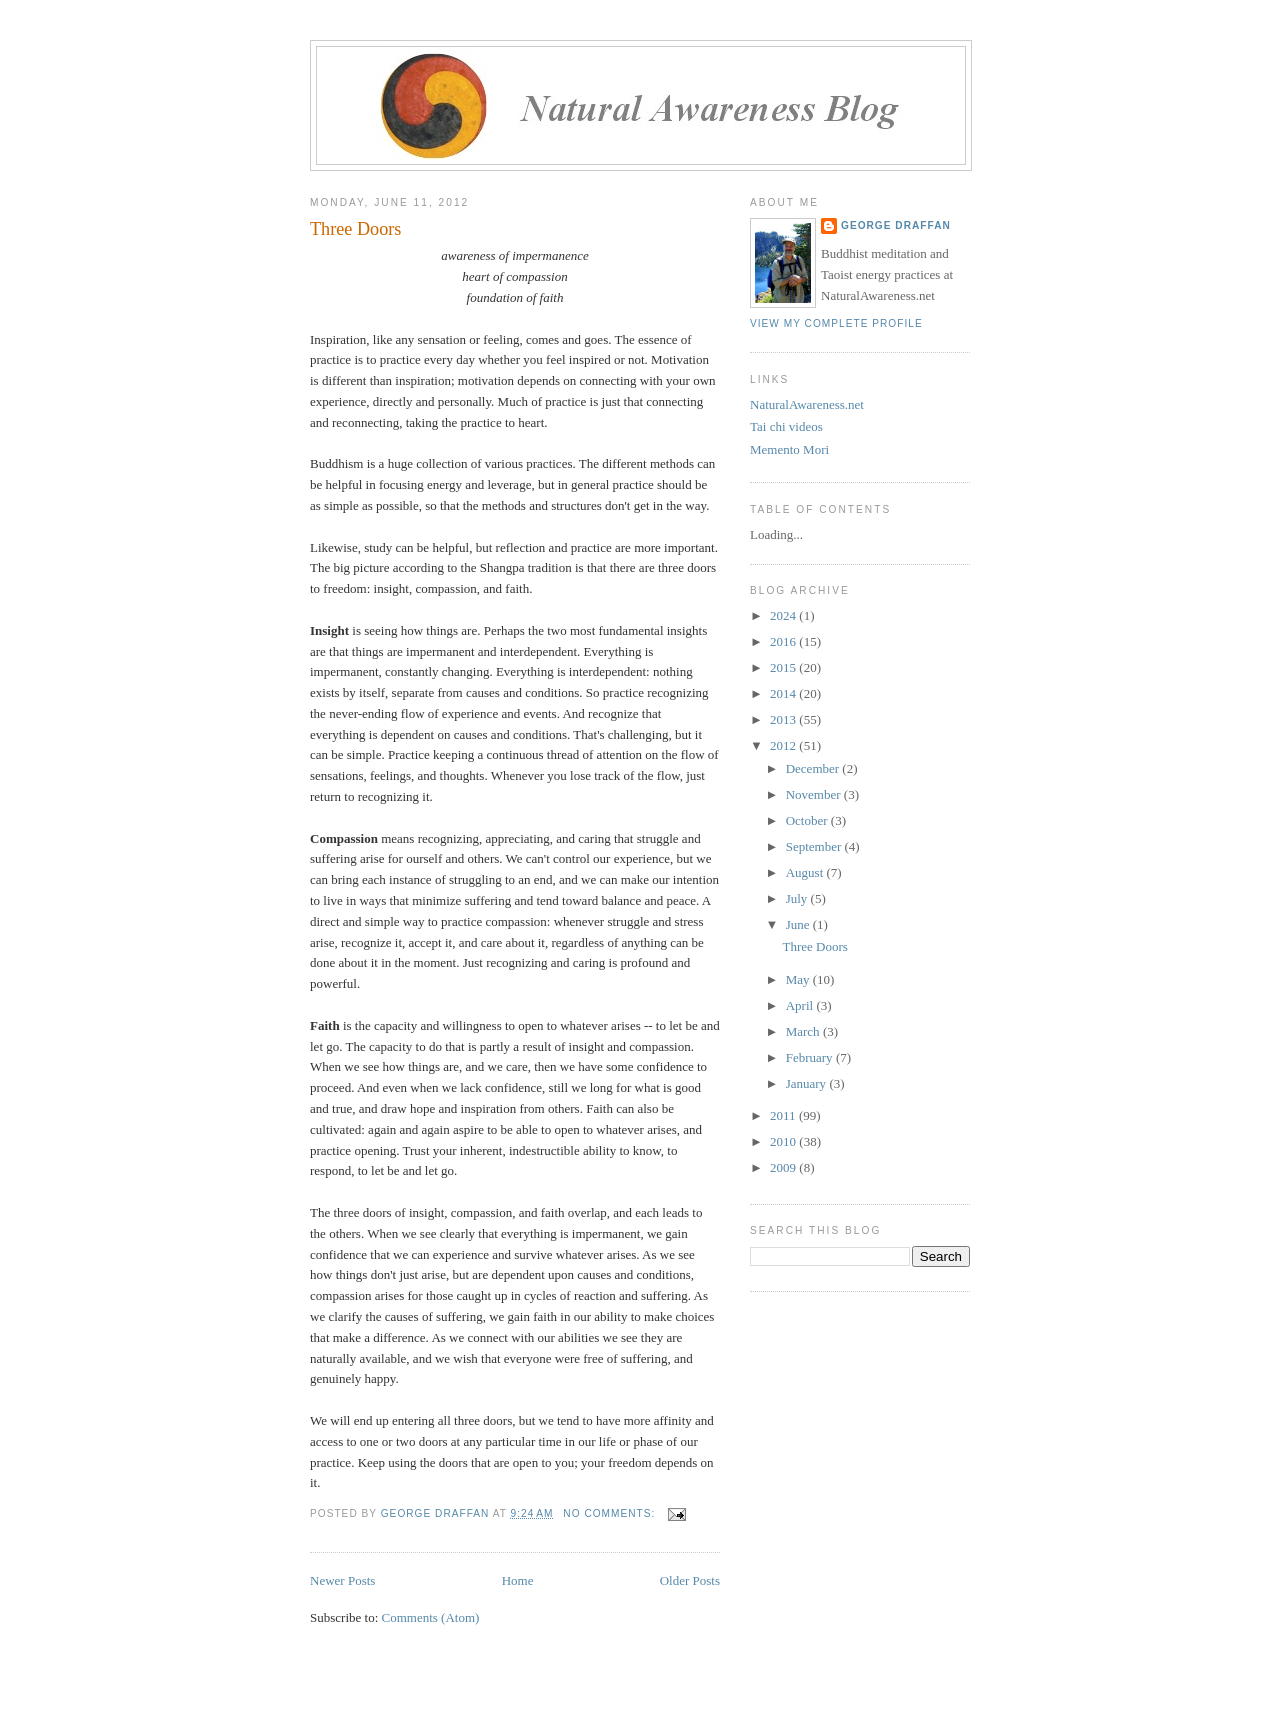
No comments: (611, 1513)
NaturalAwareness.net (807, 404)
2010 (784, 1141)
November (815, 794)
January (808, 1083)
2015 (784, 667)
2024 (784, 615)
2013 (784, 719)
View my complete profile (836, 323)
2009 (784, 1167)
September (815, 846)
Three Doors (355, 229)
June (799, 924)
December (814, 768)
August (806, 872)
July (798, 898)
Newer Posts (342, 1580)
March (804, 1031)
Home (518, 1580)
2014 (784, 693)
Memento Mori (789, 449)
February (811, 1057)
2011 (784, 1115)
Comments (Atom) (431, 1617)
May (799, 979)
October (808, 820)
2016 (784, 641)
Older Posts (690, 1580)
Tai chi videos (786, 426)
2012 (784, 745)
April (801, 1005)
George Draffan (896, 225)
